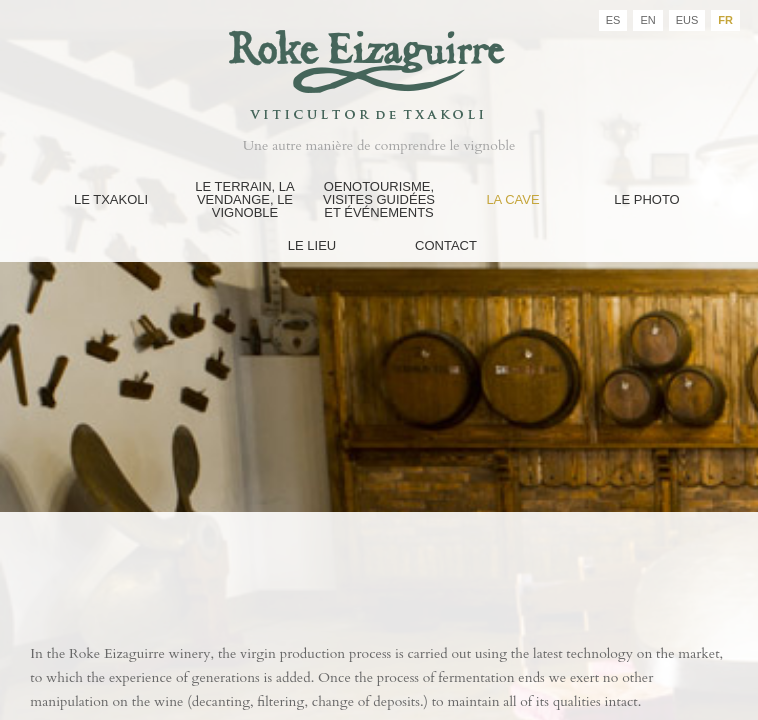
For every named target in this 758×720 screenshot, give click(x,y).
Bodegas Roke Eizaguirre (379, 63)
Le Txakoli (111, 199)
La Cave (512, 199)
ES (613, 20)
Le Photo (647, 199)
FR (725, 20)
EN (647, 20)
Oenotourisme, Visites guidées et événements (379, 199)
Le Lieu (312, 245)
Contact (446, 245)
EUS (687, 20)
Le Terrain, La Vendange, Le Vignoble (244, 199)
